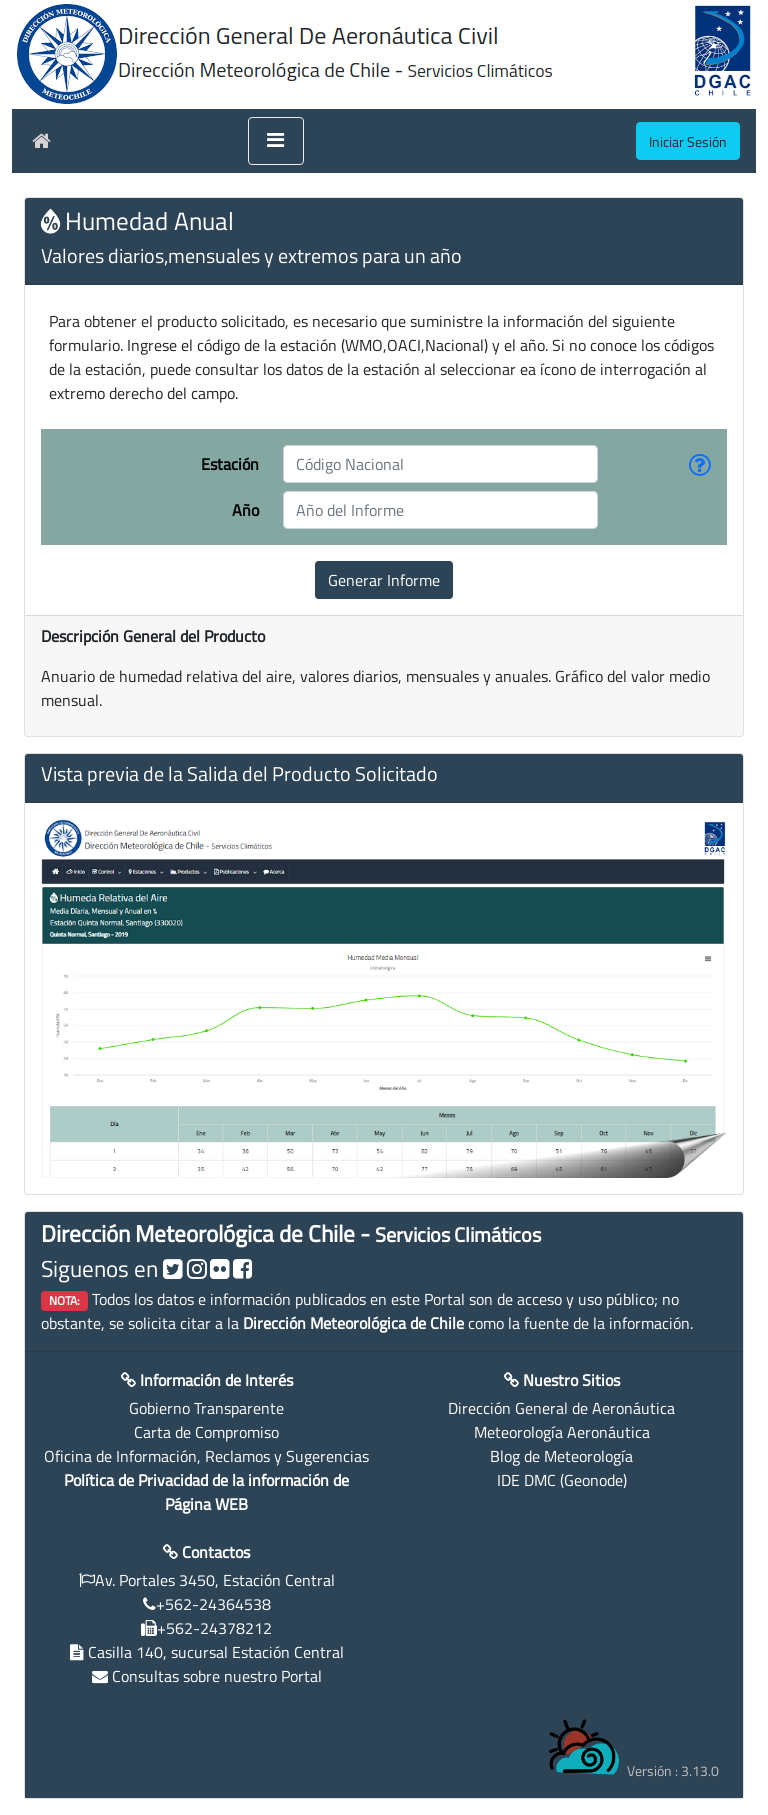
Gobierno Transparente (206, 1408)
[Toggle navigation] (276, 141)
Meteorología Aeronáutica (562, 1432)
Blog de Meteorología (561, 1456)
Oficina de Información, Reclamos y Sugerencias (206, 1456)
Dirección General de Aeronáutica (561, 1408)
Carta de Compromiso (206, 1432)
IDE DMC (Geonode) (562, 1480)
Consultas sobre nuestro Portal (217, 1676)
